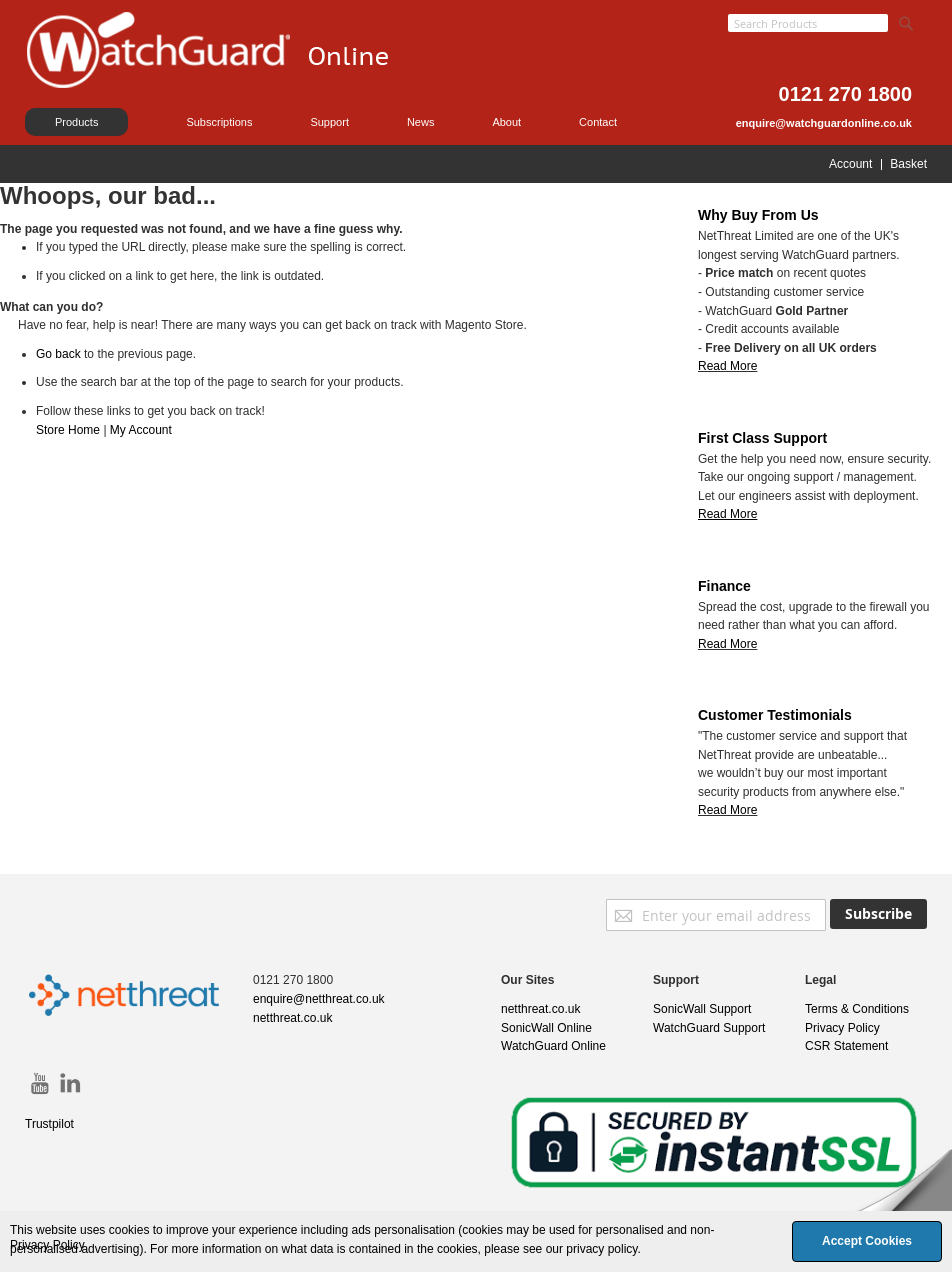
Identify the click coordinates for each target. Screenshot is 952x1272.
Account (850, 164)
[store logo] (230, 75)
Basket (908, 164)
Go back (58, 354)
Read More (727, 366)
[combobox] (808, 23)
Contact (598, 122)
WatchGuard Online (553, 1046)
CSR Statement (846, 1046)
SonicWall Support (702, 1009)
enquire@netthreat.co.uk (319, 999)
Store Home (68, 430)
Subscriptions (219, 122)
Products (76, 122)
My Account (141, 430)
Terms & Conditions (857, 1009)
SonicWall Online (546, 1028)
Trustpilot (49, 1124)
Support (329, 122)
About (506, 122)
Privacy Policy (842, 1028)
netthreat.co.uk (292, 1018)
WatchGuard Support (709, 1028)
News (421, 122)
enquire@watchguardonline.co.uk (824, 123)
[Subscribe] (878, 914)
